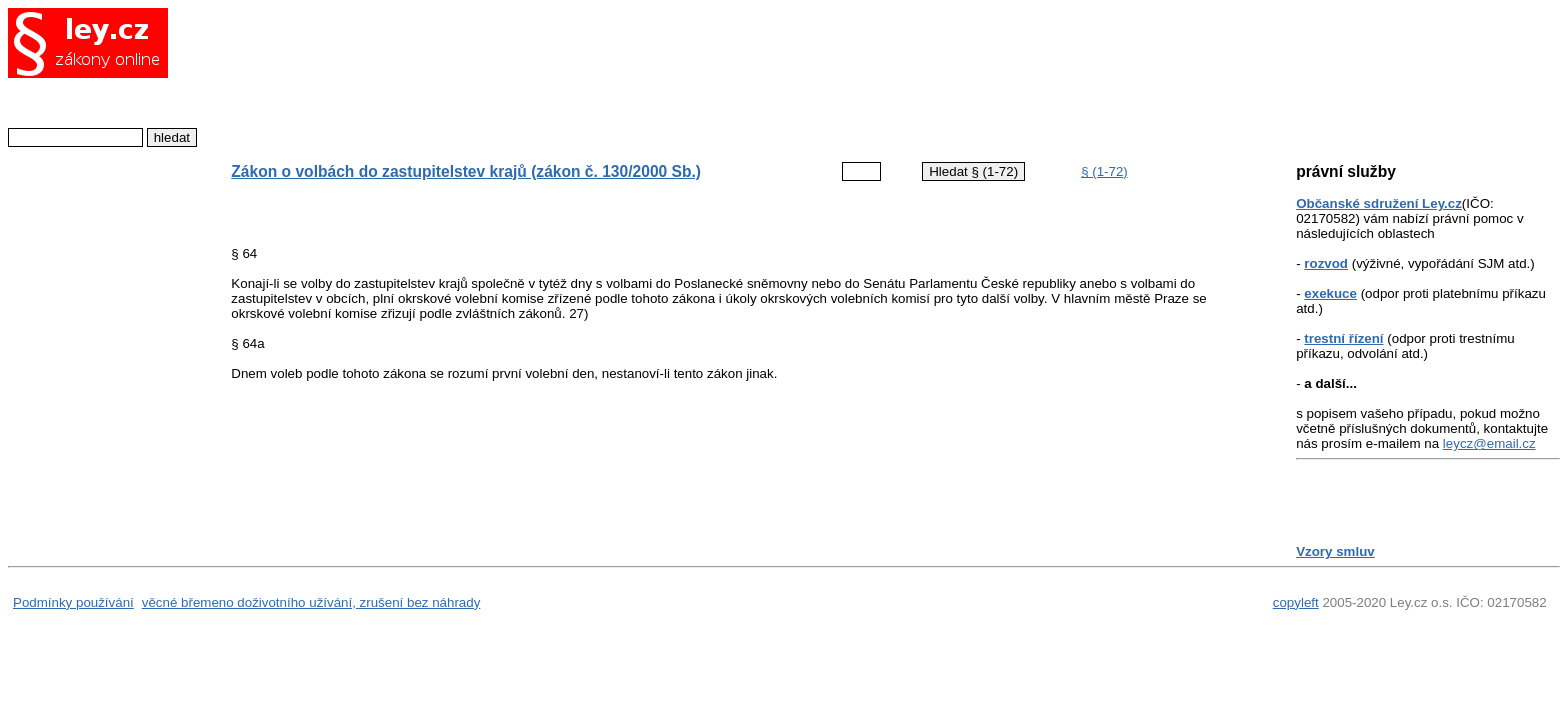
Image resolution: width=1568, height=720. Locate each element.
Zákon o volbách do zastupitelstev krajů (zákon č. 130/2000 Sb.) (466, 171)
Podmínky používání (73, 602)
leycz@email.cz (1489, 443)
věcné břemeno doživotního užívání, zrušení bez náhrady (311, 602)
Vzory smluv (1335, 551)
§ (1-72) (1104, 171)
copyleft (1296, 602)
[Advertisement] (724, 75)
